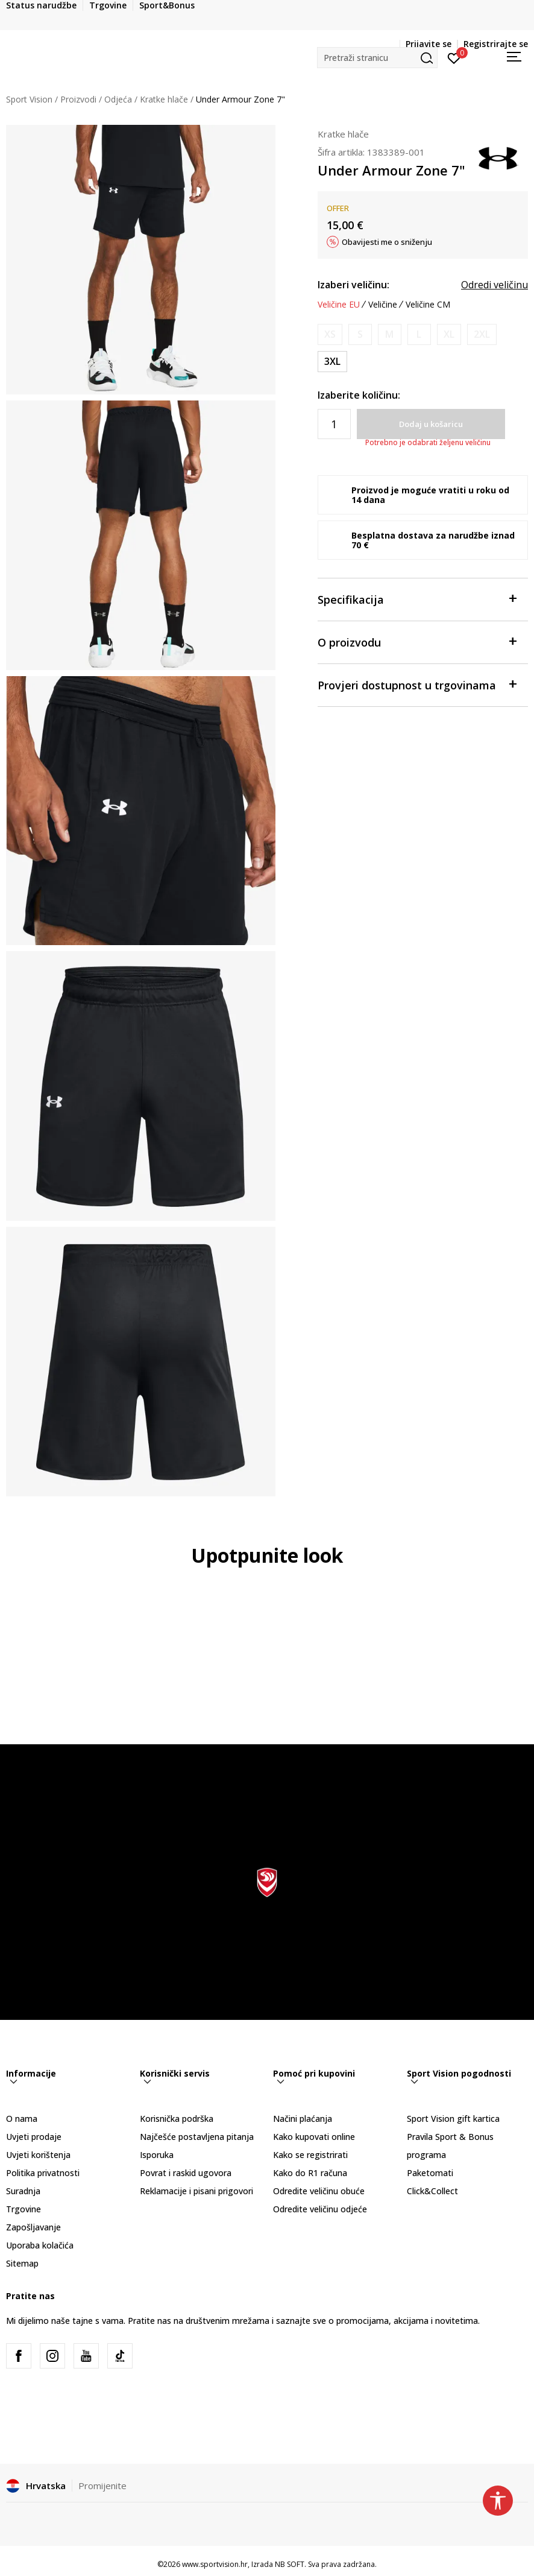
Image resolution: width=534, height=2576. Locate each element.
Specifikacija (417, 598)
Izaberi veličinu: (353, 284)
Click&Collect (432, 2191)
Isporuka (157, 2154)
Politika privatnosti (43, 2173)
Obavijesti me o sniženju (387, 241)
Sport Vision (29, 99)
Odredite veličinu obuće (319, 2191)
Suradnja (23, 2191)
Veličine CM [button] (428, 304)
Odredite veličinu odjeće (320, 2209)
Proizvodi (78, 99)
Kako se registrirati (310, 2154)
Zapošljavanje (33, 2227)
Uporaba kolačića (40, 2245)
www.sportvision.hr (215, 2564)
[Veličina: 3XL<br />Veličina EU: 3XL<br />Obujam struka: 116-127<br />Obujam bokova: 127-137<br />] (332, 361)
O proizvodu (417, 641)
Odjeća (118, 99)
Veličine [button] (382, 304)
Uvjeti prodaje (33, 2136)
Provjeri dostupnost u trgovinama (417, 684)
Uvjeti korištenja (38, 2154)
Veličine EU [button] (339, 304)
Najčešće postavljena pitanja (197, 2136)
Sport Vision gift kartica (453, 2118)
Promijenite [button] (102, 2485)
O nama (21, 2118)
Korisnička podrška (176, 2118)
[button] (377, 57)
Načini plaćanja (302, 2118)
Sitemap (22, 2263)
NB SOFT (289, 2564)
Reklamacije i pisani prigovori (196, 2191)
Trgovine (23, 2209)
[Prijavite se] (454, 57)
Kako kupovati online (314, 2136)
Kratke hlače (164, 99)
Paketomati (430, 2173)
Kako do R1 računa (310, 2173)
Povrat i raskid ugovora (185, 2173)
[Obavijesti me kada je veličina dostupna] (330, 334)
